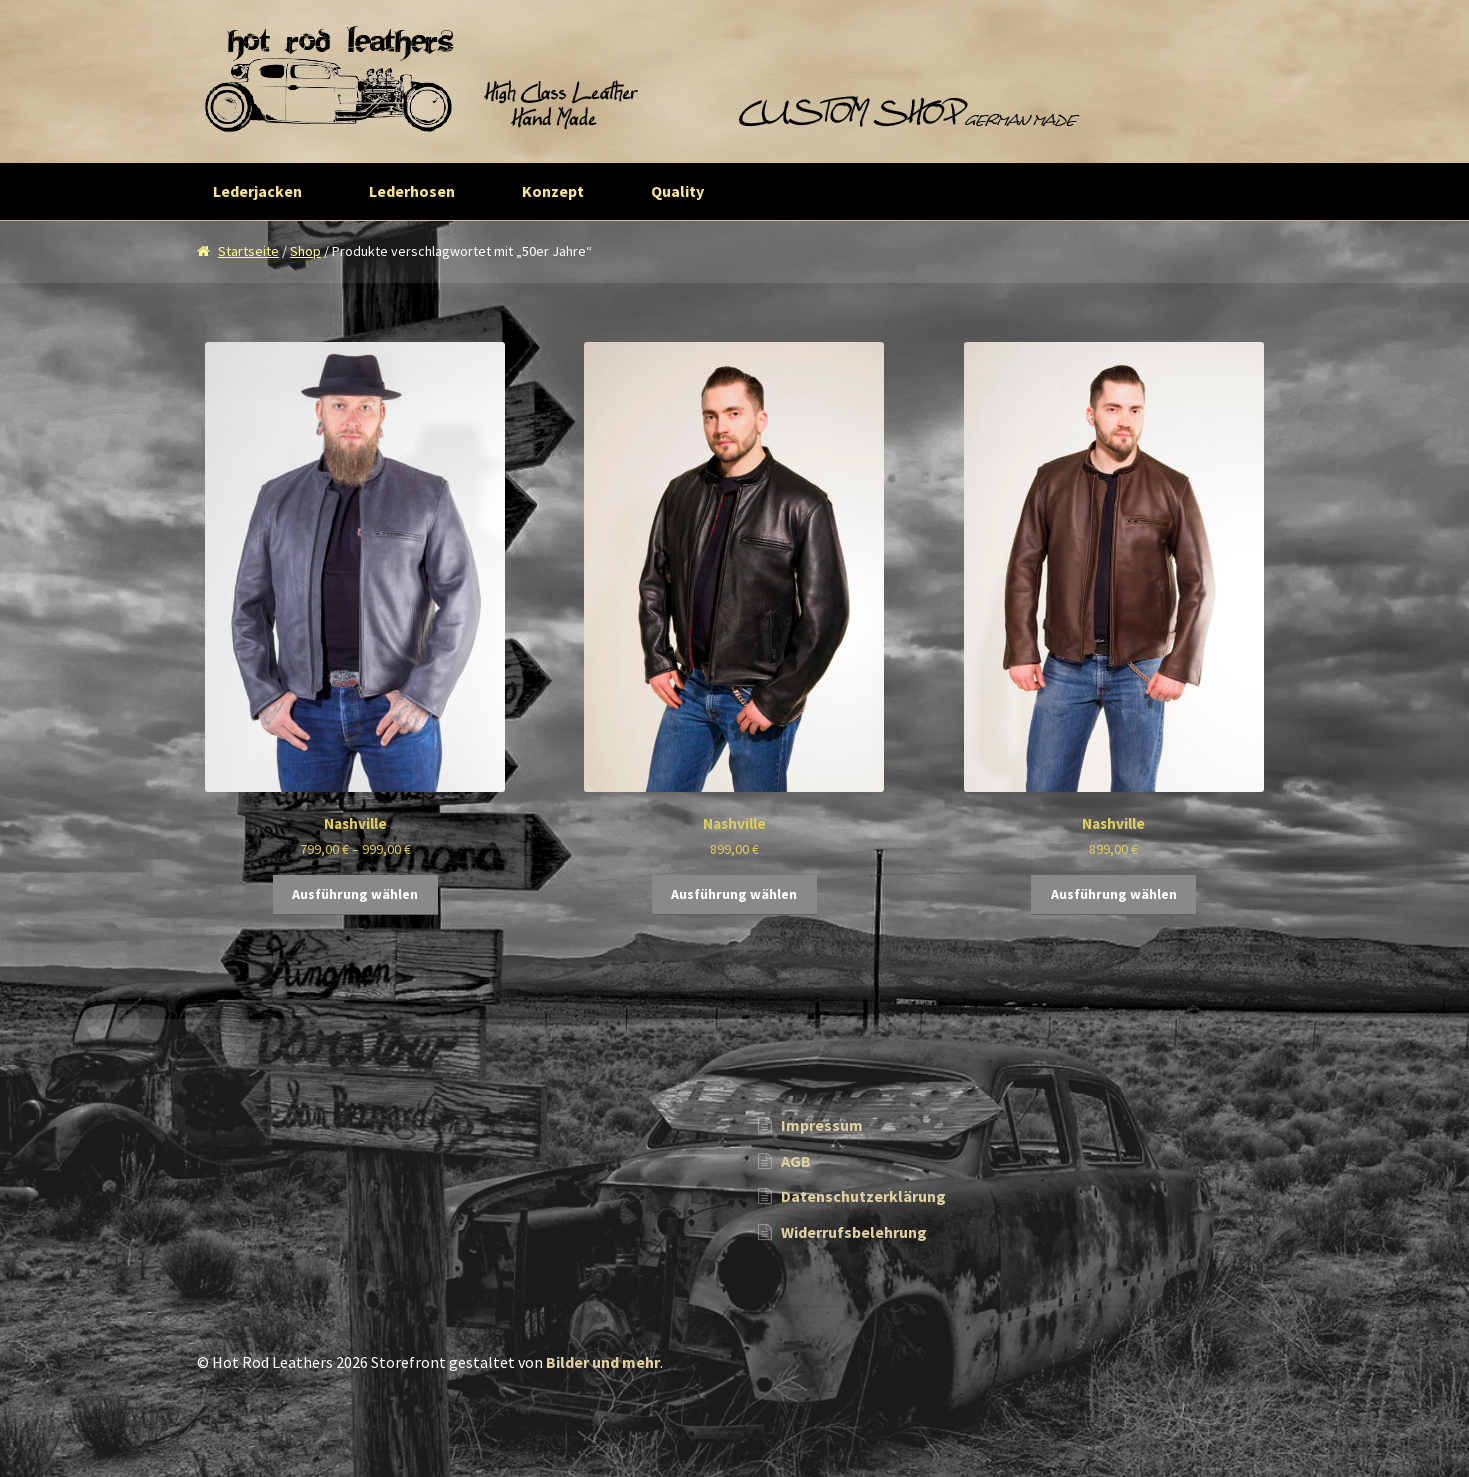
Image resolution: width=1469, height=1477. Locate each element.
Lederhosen (412, 191)
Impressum (822, 1125)
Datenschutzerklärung (863, 1196)
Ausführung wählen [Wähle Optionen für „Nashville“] (355, 894)
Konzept (553, 191)
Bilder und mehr (603, 1362)
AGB (796, 1161)
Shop (305, 251)
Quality (677, 191)
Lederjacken (257, 191)
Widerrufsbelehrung (854, 1232)
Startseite (248, 251)
